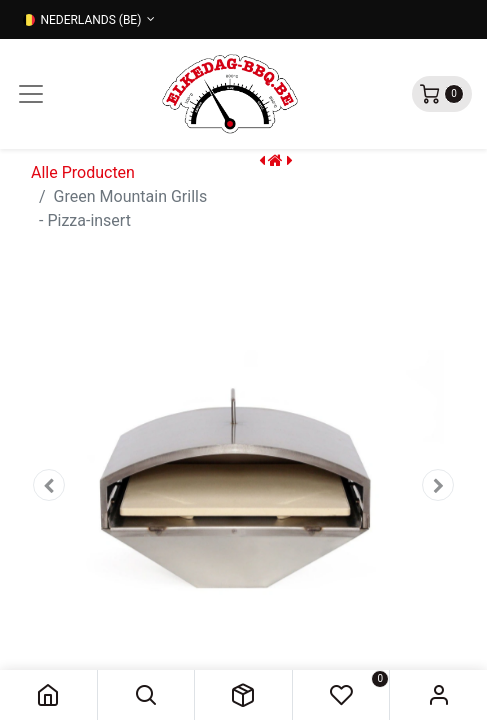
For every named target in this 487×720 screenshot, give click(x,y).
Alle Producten (83, 172)
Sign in (438, 695)
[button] (146, 695)
